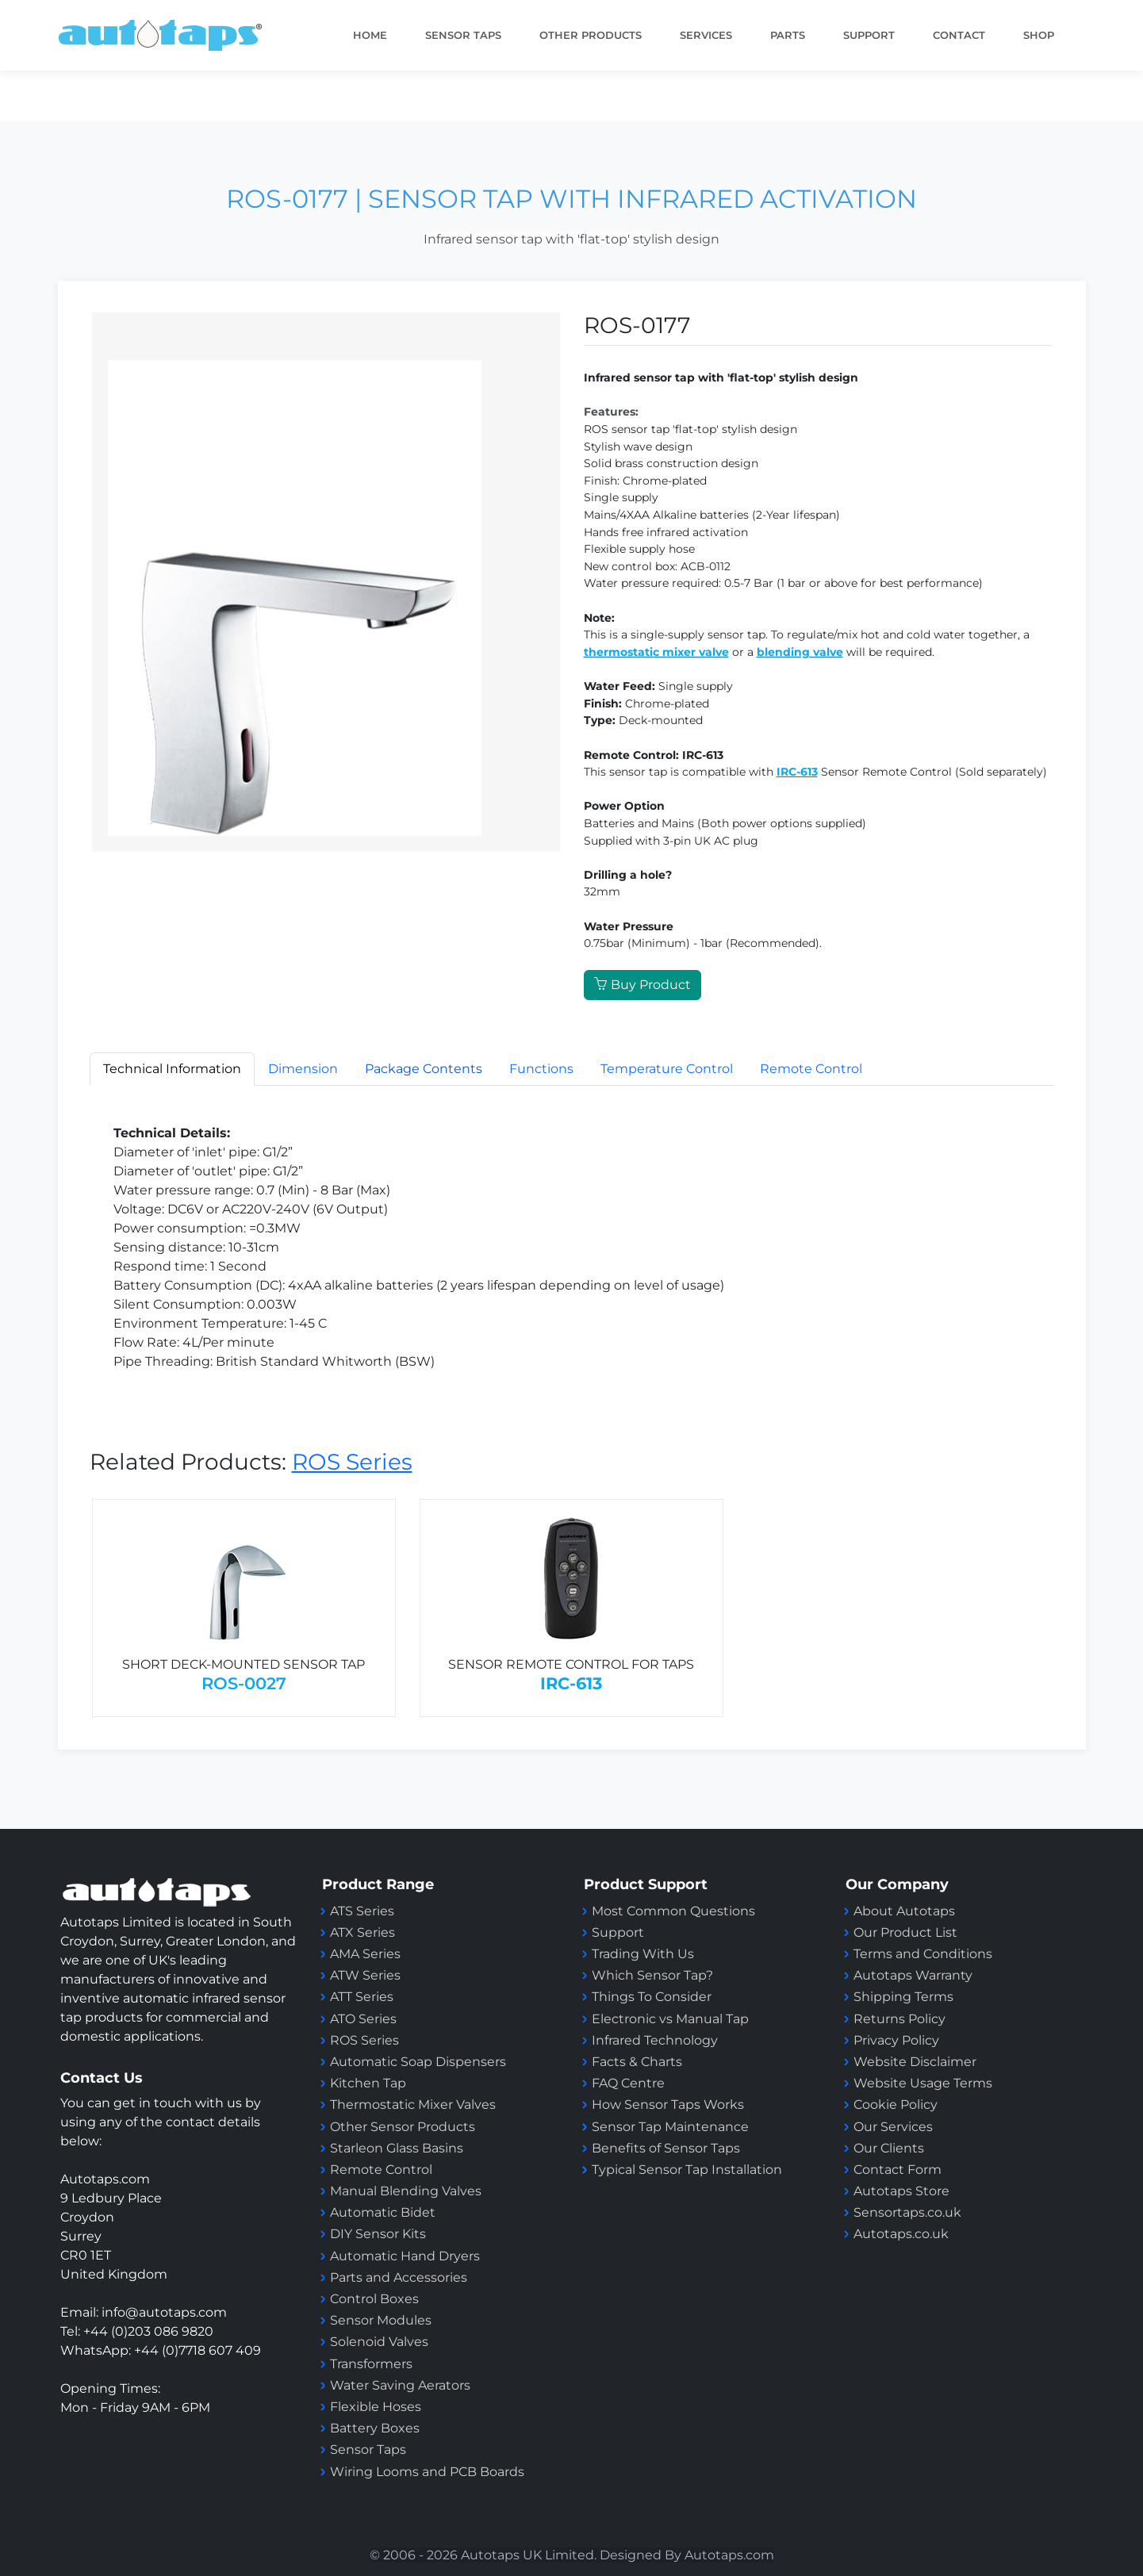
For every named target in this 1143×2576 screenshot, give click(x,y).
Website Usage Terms (922, 2083)
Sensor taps (463, 35)
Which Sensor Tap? (652, 1975)
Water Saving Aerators (400, 2385)
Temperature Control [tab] (666, 1068)
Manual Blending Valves (405, 2190)
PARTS (787, 35)
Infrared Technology (655, 2040)
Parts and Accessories (398, 2277)
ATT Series (361, 1996)
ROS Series (352, 1461)
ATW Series (365, 1975)
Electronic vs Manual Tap (670, 2018)
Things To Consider (651, 1996)
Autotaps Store (901, 2190)
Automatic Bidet (382, 2212)
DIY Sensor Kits (378, 2233)
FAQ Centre (628, 2083)
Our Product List (905, 1932)
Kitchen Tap (368, 2083)
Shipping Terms (903, 1996)
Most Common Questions (673, 1911)
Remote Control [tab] (811, 1068)
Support (618, 1932)
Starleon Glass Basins (396, 2148)
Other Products (590, 35)
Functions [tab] (541, 1068)
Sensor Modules (381, 2320)
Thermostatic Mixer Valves (413, 2104)
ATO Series (363, 2018)
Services (706, 35)
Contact (959, 35)
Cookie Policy (895, 2104)
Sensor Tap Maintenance (670, 2126)
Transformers (371, 2363)
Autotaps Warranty (912, 1975)
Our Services (893, 2126)
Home (370, 35)
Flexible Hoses (375, 2406)
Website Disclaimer (914, 2061)
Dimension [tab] (303, 1068)
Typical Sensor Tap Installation (687, 2169)
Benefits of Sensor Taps (666, 2148)
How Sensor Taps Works (668, 2104)
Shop (1038, 35)
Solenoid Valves (379, 2341)
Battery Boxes (375, 2428)
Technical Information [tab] (172, 1068)
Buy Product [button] (642, 984)
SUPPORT (869, 35)
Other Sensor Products (402, 2126)
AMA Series (365, 1953)
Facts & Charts (637, 2061)
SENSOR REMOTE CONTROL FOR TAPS (571, 1664)
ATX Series (362, 1932)
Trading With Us (643, 1953)
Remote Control (382, 2169)
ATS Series (362, 1911)
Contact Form (897, 2169)
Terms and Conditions (922, 1953)
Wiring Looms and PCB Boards (427, 2471)
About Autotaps (904, 1911)
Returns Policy (899, 2018)
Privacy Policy (896, 2040)
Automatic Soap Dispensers (418, 2061)
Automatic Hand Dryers (405, 2256)
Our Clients (888, 2148)
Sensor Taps (368, 2449)
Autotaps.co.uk (901, 2233)
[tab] (423, 1069)
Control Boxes (374, 2298)
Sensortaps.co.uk (907, 2212)
